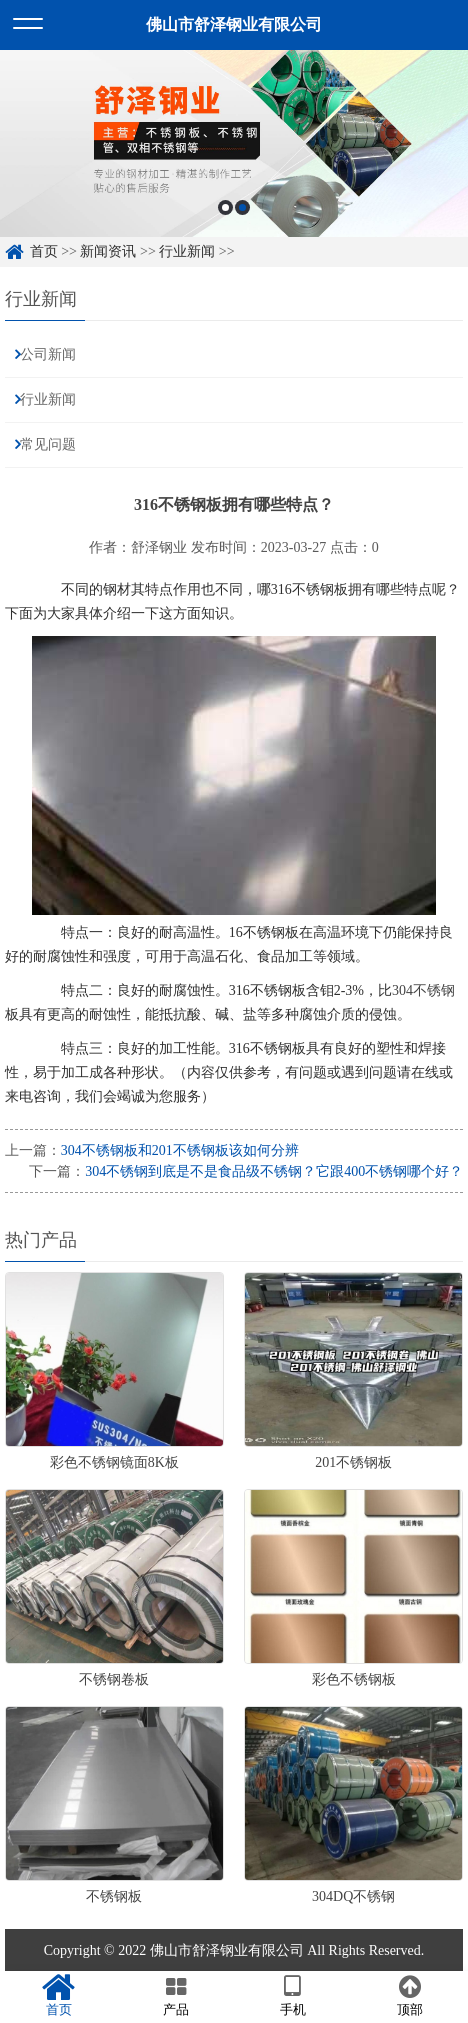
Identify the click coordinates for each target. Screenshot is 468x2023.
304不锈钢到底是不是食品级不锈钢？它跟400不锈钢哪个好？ (274, 1171)
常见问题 (48, 444)
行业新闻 (187, 251)
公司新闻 (48, 354)
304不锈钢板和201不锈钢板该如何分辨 (180, 1150)
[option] (234, 143)
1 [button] (225, 207)
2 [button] (242, 207)
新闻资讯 (108, 251)
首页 (44, 251)
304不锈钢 (423, 990)
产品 (175, 1996)
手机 (292, 1996)
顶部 (409, 1996)
